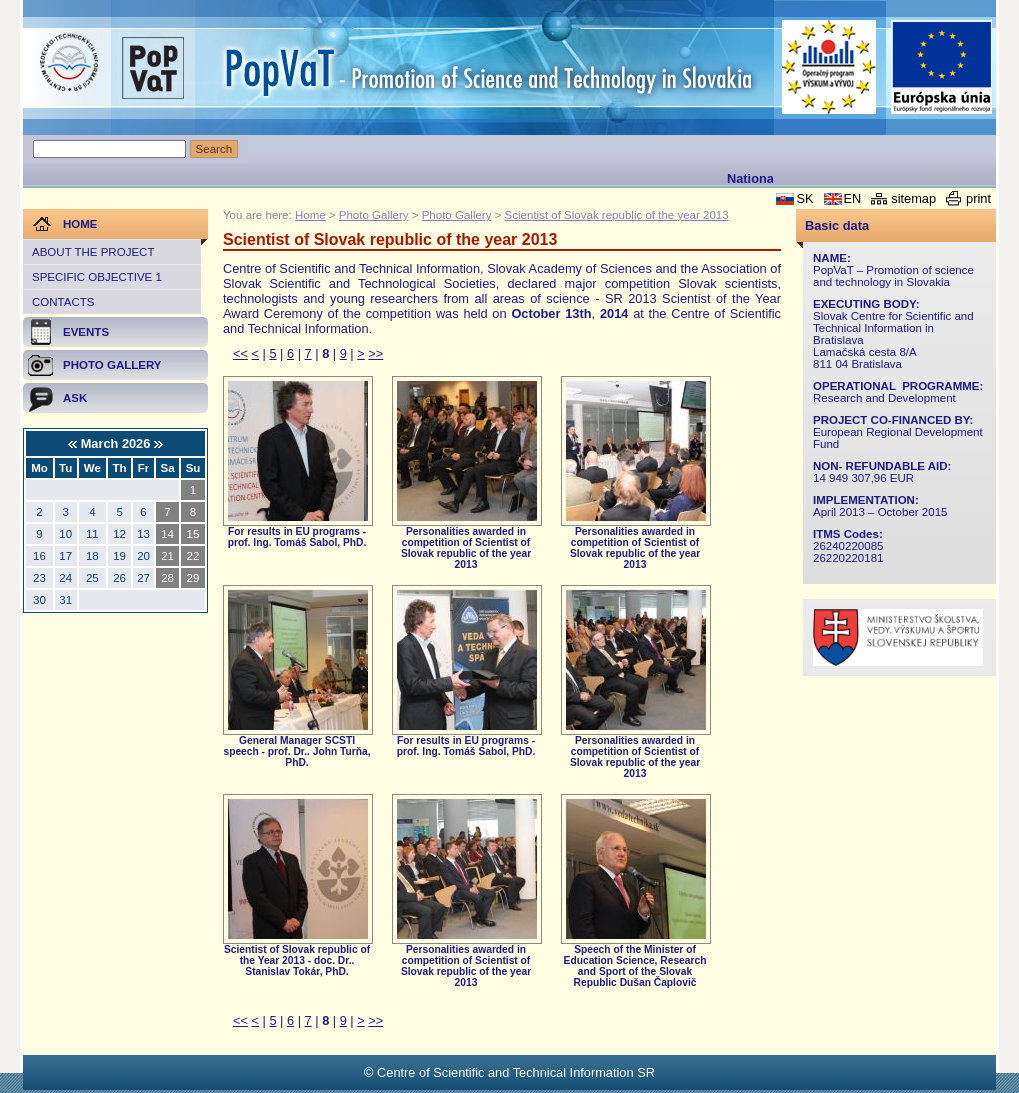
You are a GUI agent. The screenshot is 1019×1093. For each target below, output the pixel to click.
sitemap (913, 198)
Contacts (63, 302)
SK (804, 198)
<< (240, 353)
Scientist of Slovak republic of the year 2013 (617, 215)
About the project (93, 252)
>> (375, 353)
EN (853, 198)
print (978, 198)
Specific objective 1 (97, 277)
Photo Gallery (374, 215)
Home (310, 215)
